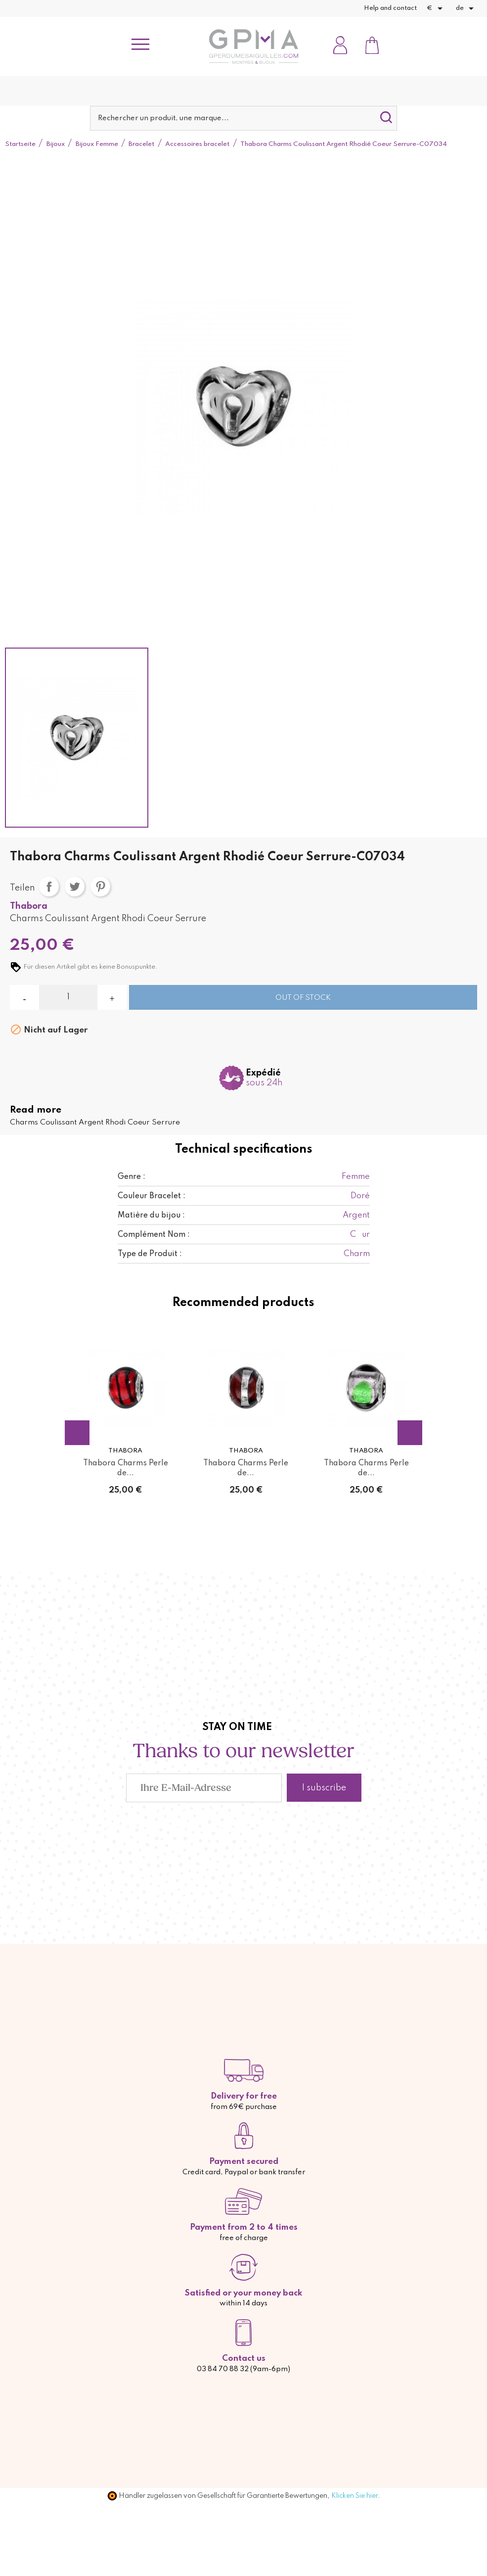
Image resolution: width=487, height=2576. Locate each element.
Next (410, 1432)
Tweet (75, 886)
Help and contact (390, 8)
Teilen (49, 886)
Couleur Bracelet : (151, 1196)
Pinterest (100, 886)
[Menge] (68, 997)
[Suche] (243, 118)
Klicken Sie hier (354, 2495)
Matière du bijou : (151, 1215)
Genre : (131, 1177)
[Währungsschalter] (436, 8)
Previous (77, 1432)
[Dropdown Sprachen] (466, 8)
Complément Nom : (154, 1235)
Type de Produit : (150, 1254)
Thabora (28, 906)
